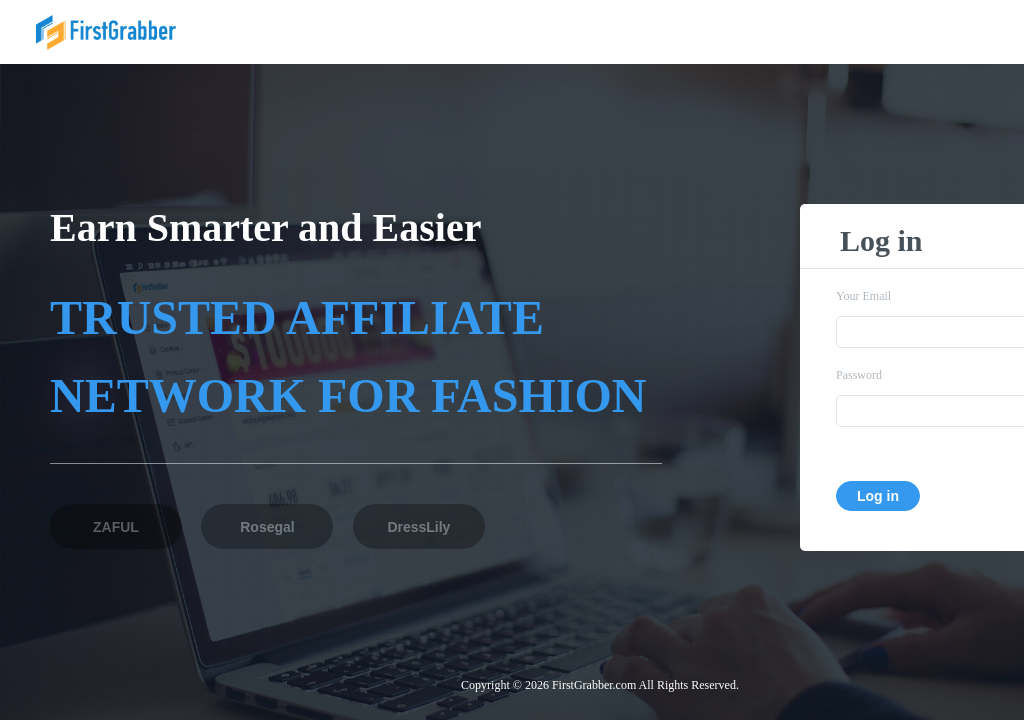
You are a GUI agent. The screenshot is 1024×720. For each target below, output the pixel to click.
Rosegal (267, 527)
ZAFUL (116, 527)
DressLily (418, 527)
